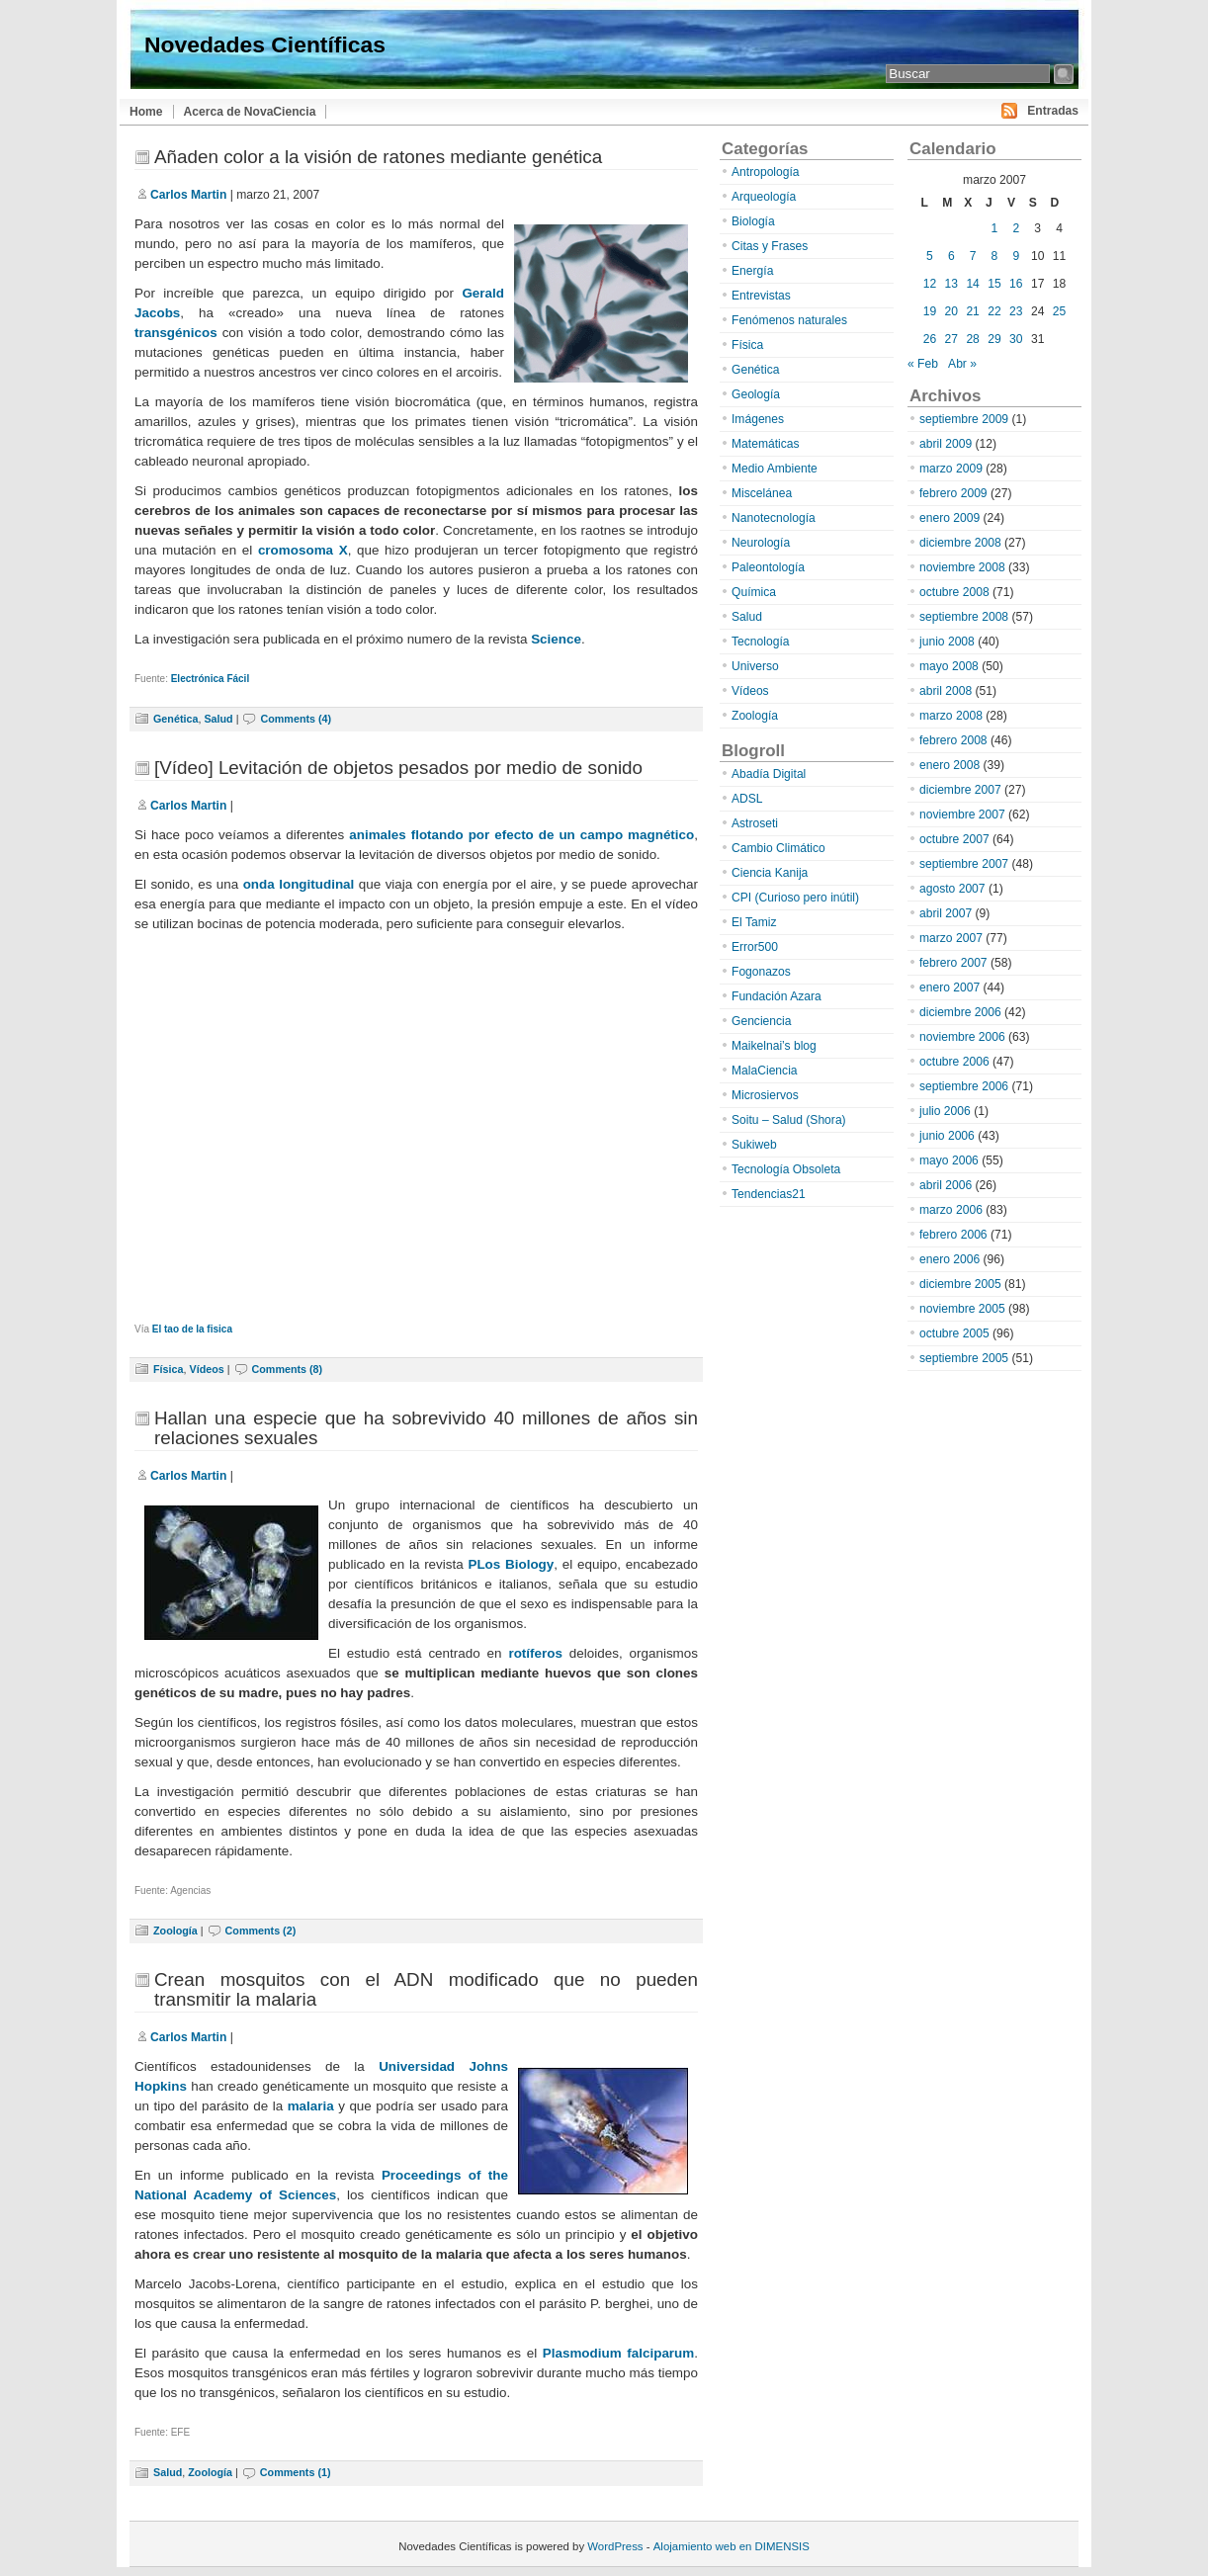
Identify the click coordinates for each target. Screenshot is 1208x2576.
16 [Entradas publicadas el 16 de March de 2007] (1015, 284)
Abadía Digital (769, 774)
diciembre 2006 (960, 1012)
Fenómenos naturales (789, 320)
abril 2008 (945, 691)
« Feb (922, 364)
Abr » (962, 364)
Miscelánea (762, 493)
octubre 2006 (954, 1062)
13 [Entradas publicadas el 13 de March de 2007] (951, 284)
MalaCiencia (765, 1070)
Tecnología (761, 641)
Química (754, 592)
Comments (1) (295, 2472)
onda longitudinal (299, 884)
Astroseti (755, 823)
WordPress (615, 2546)
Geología (756, 394)
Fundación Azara (776, 996)
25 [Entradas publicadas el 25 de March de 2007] (1059, 311)
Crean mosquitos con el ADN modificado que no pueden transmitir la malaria (426, 1989)
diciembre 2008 (960, 543)
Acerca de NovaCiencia (250, 112)
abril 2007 (945, 913)
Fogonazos (761, 972)
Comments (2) (261, 1930)
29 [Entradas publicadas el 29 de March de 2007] (994, 339)
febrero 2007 (953, 963)
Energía (752, 271)
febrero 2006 (953, 1235)
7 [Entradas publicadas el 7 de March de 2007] (973, 256)
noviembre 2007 (962, 814)
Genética (175, 719)
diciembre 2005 (960, 1284)
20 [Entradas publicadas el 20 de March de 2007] (951, 311)
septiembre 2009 (963, 419)
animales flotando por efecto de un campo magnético (521, 834)
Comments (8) (287, 1369)
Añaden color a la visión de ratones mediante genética (378, 156)
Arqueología (764, 197)
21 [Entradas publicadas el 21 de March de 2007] (972, 311)
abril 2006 (945, 1185)
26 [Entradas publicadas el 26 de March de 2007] (929, 339)
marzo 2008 (951, 716)
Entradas (1053, 111)
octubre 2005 (954, 1333)
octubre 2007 (954, 839)
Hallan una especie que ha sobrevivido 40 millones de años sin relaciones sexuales (426, 1428)
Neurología (761, 543)
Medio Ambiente (775, 468)
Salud (218, 719)
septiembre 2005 (963, 1358)
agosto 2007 (952, 889)
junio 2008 (947, 641)
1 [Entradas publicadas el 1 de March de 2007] (995, 228)
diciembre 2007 (960, 790)
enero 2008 (949, 765)
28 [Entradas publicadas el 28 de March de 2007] (972, 339)
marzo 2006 (951, 1210)
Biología (753, 221)
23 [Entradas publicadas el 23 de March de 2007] (1015, 311)
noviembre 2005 (962, 1309)
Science (556, 639)
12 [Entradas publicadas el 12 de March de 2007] (929, 284)
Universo (755, 666)
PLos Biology (511, 1564)
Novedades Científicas (265, 44)
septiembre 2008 (963, 617)
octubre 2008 (954, 592)
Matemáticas (766, 444)
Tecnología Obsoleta (786, 1169)
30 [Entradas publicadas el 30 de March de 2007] (1015, 339)
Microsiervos (765, 1095)
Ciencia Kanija (770, 873)
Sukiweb (754, 1145)
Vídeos (206, 1369)
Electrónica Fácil (210, 678)
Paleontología (768, 567)
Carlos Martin (188, 195)
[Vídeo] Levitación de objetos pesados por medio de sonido (398, 767)
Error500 (755, 947)
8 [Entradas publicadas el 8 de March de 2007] (995, 256)
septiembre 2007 (963, 864)
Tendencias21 (769, 1194)
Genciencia (762, 1021)
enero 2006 (949, 1259)
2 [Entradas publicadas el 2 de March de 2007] (1015, 228)
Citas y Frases (770, 246)
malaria (311, 2106)
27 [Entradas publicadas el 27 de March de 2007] (951, 339)
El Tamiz (754, 922)
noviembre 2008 (962, 567)
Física (168, 1369)
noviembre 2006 (962, 1037)
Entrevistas (761, 295)
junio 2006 (947, 1136)
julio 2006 (945, 1111)
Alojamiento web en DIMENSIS (731, 2546)
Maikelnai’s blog (774, 1046)
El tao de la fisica (192, 1329)
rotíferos (535, 1653)
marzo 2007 (951, 938)
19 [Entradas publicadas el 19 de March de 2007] (929, 311)
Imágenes (758, 419)
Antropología (766, 172)
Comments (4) (295, 719)
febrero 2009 (953, 493)
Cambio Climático (778, 848)
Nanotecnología (774, 518)
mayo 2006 (949, 1160)
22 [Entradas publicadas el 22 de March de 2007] (994, 311)
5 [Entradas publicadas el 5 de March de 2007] (929, 256)
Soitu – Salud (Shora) (789, 1120)
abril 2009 (945, 444)
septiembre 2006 (963, 1086)
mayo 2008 (949, 666)
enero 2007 (949, 987)
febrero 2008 (953, 740)
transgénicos (175, 332)
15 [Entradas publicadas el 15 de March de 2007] (994, 284)
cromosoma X (303, 550)
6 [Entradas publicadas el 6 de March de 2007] (951, 256)
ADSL (747, 799)
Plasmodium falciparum (619, 2353)
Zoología (175, 1930)
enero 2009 (949, 518)
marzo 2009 (951, 468)
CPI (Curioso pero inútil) (795, 897)
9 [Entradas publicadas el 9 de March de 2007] (1015, 256)
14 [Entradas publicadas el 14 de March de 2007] (972, 284)
